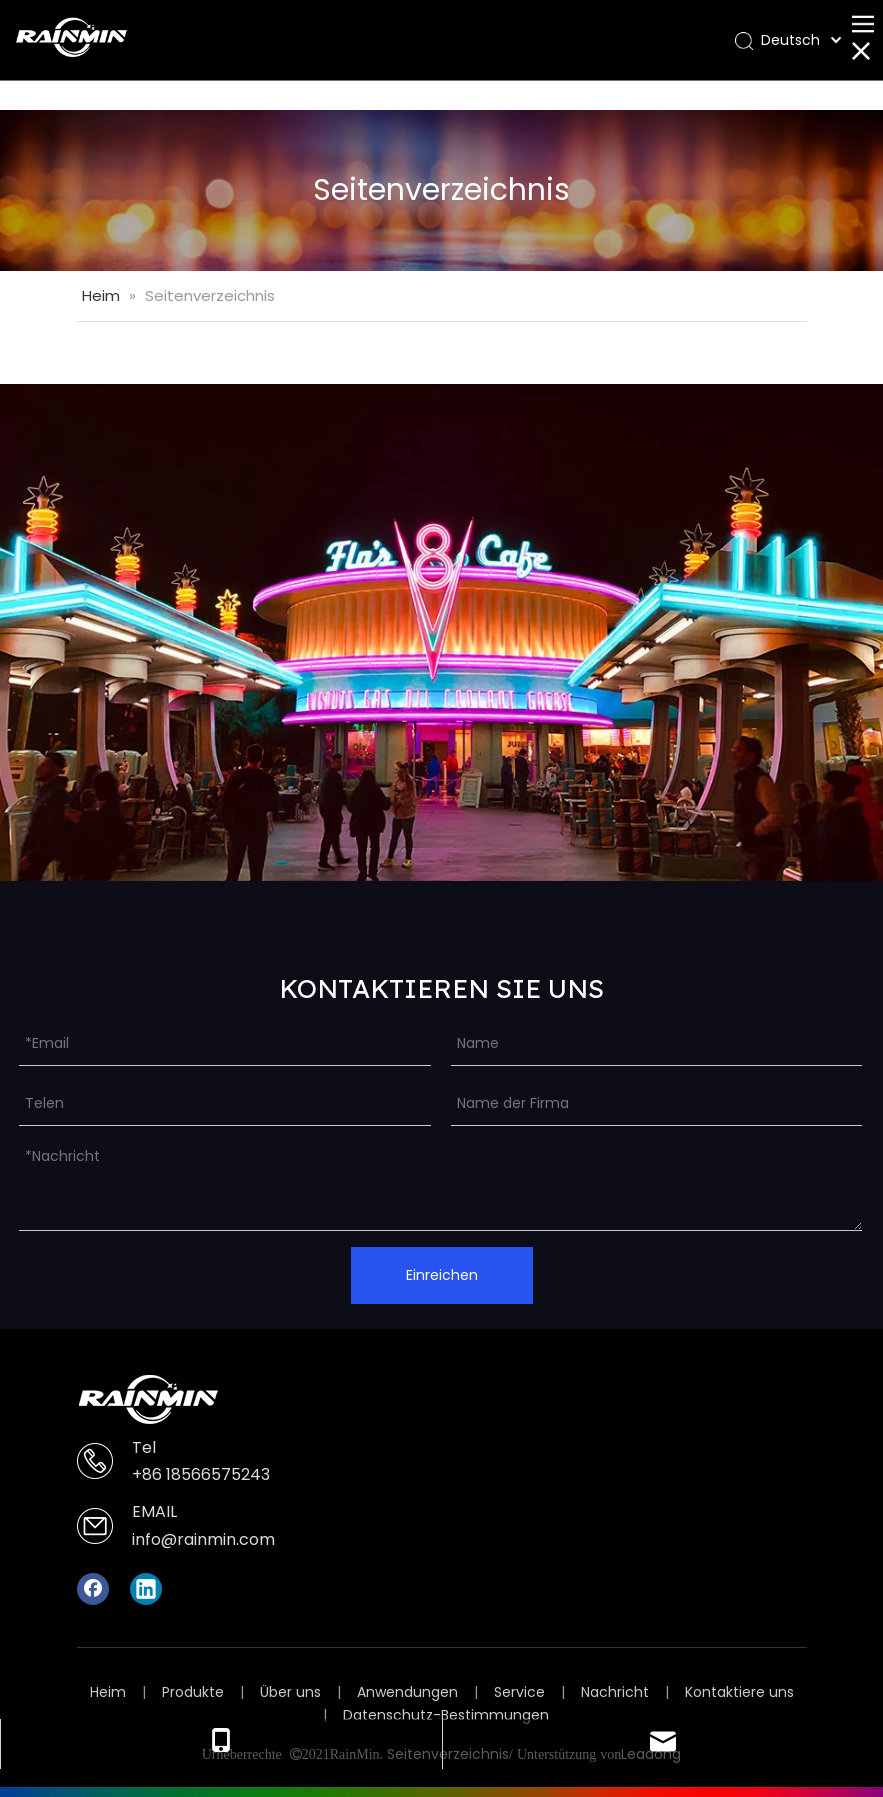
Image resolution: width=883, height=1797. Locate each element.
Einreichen (442, 1275)
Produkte (193, 1692)
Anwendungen (407, 1692)
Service (519, 1692)
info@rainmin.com (203, 1539)
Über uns (290, 1692)
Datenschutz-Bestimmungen (446, 1715)
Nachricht (615, 1692)
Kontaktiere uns (739, 1692)
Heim (108, 1692)
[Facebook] (93, 1589)
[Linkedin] (146, 1589)
